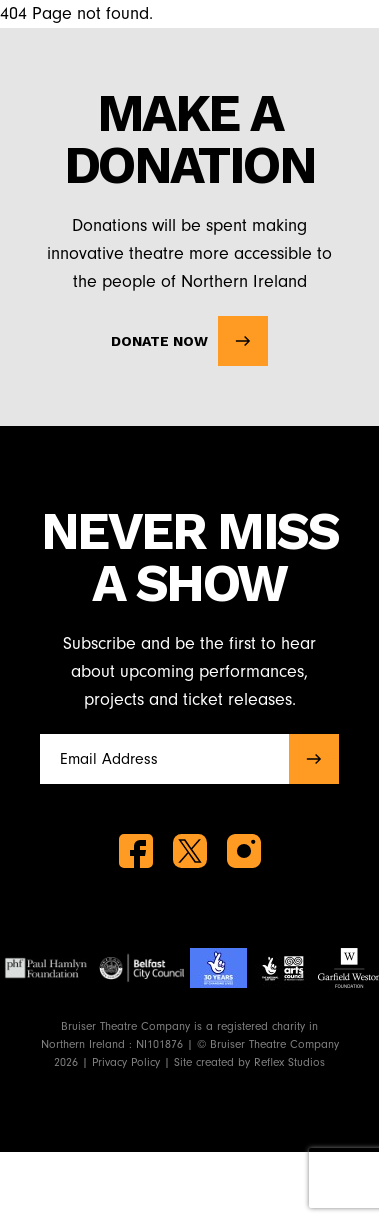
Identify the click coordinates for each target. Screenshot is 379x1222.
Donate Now (189, 341)
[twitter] (190, 851)
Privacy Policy (126, 1062)
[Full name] (158, 759)
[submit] (314, 759)
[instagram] (244, 851)
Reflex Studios (289, 1062)
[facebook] (136, 851)
